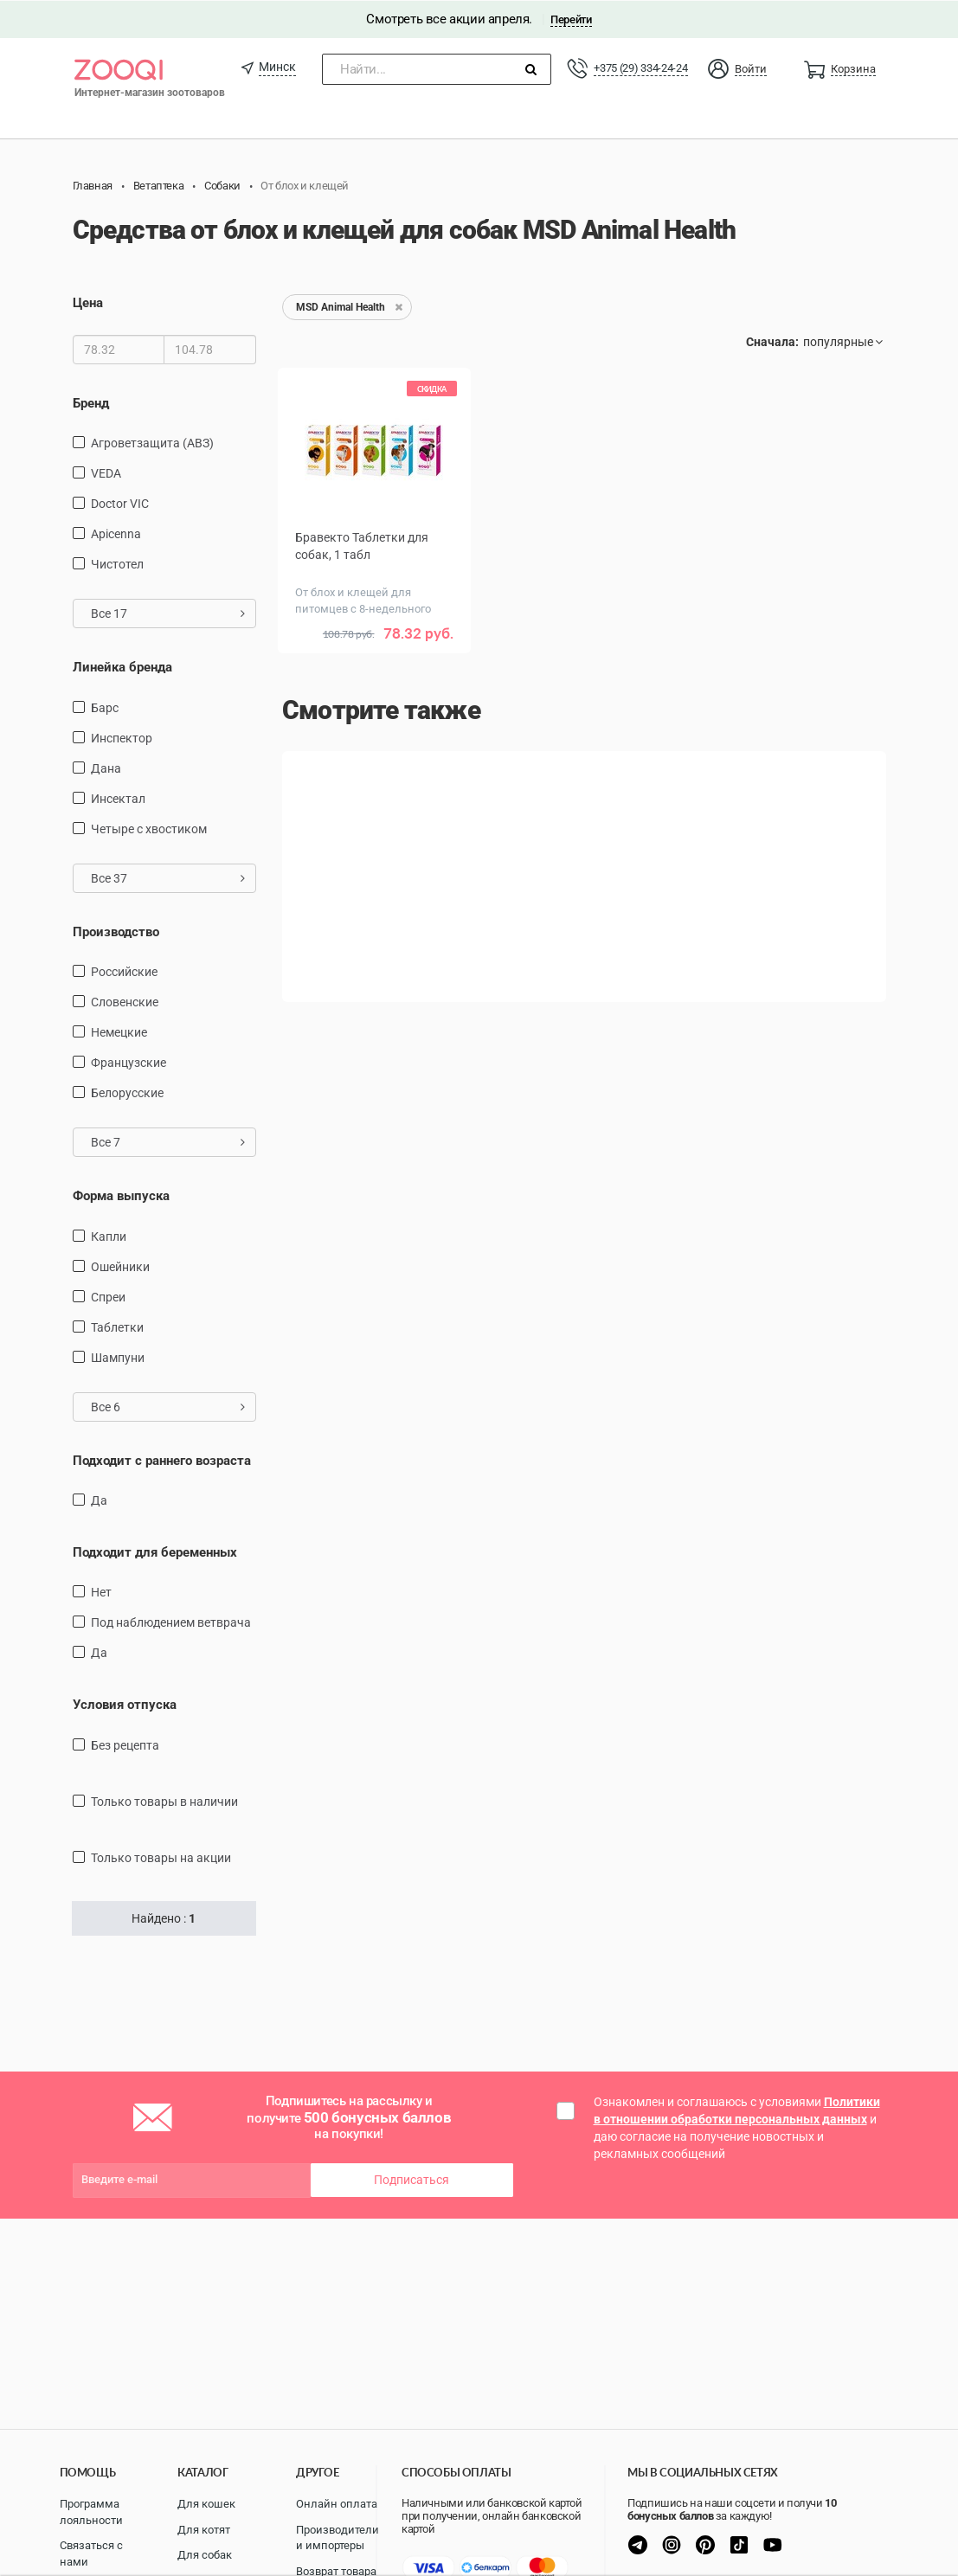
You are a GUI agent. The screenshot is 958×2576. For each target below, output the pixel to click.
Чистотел (117, 563)
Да (99, 1499)
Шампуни (118, 1357)
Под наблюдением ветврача (171, 1622)
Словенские (124, 1001)
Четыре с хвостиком (149, 828)
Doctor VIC (120, 503)
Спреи (108, 1296)
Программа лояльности (91, 2512)
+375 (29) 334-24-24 (640, 67)
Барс (105, 707)
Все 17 (168, 612)
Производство (116, 931)
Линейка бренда (122, 666)
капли (108, 1236)
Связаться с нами (91, 2553)
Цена (88, 303)
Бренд (91, 402)
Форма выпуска (121, 1195)
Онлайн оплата (336, 2503)
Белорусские (127, 1092)
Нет (101, 1592)
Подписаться (411, 2179)
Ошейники (120, 1266)
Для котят (203, 2529)
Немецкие (119, 1031)
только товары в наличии (164, 1801)
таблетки (117, 1326)
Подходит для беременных (155, 1551)
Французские (128, 1062)
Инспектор (121, 737)
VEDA (106, 472)
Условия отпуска (125, 1704)
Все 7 (168, 1141)
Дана (106, 767)
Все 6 (168, 1406)
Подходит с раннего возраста (162, 1460)
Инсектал (118, 798)
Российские (124, 971)
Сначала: (772, 342)
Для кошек (206, 2503)
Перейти (570, 18)
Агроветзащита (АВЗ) (152, 442)
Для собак (204, 2554)
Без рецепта (125, 1744)
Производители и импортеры (337, 2538)
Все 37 (168, 877)
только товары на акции (161, 1857)
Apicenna (116, 533)
